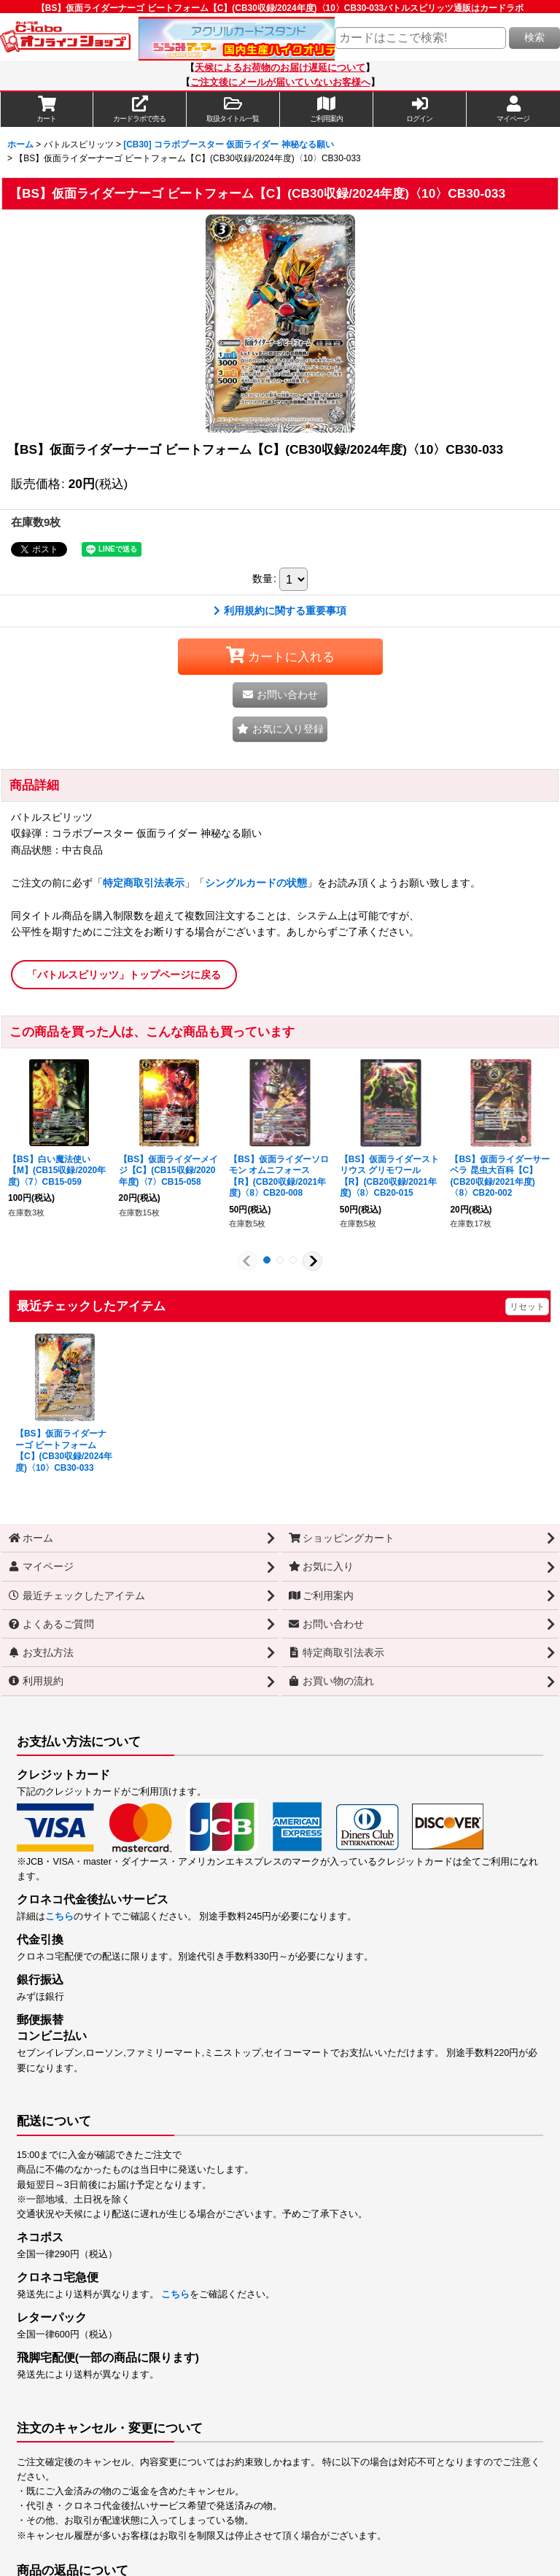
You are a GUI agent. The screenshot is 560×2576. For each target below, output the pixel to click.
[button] (233, 109)
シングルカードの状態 (256, 883)
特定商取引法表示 (143, 883)
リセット (527, 1306)
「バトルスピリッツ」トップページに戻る (124, 974)
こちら (59, 1916)
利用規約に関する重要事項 (280, 610)
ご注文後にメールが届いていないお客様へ (280, 82)
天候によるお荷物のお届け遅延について (280, 68)
